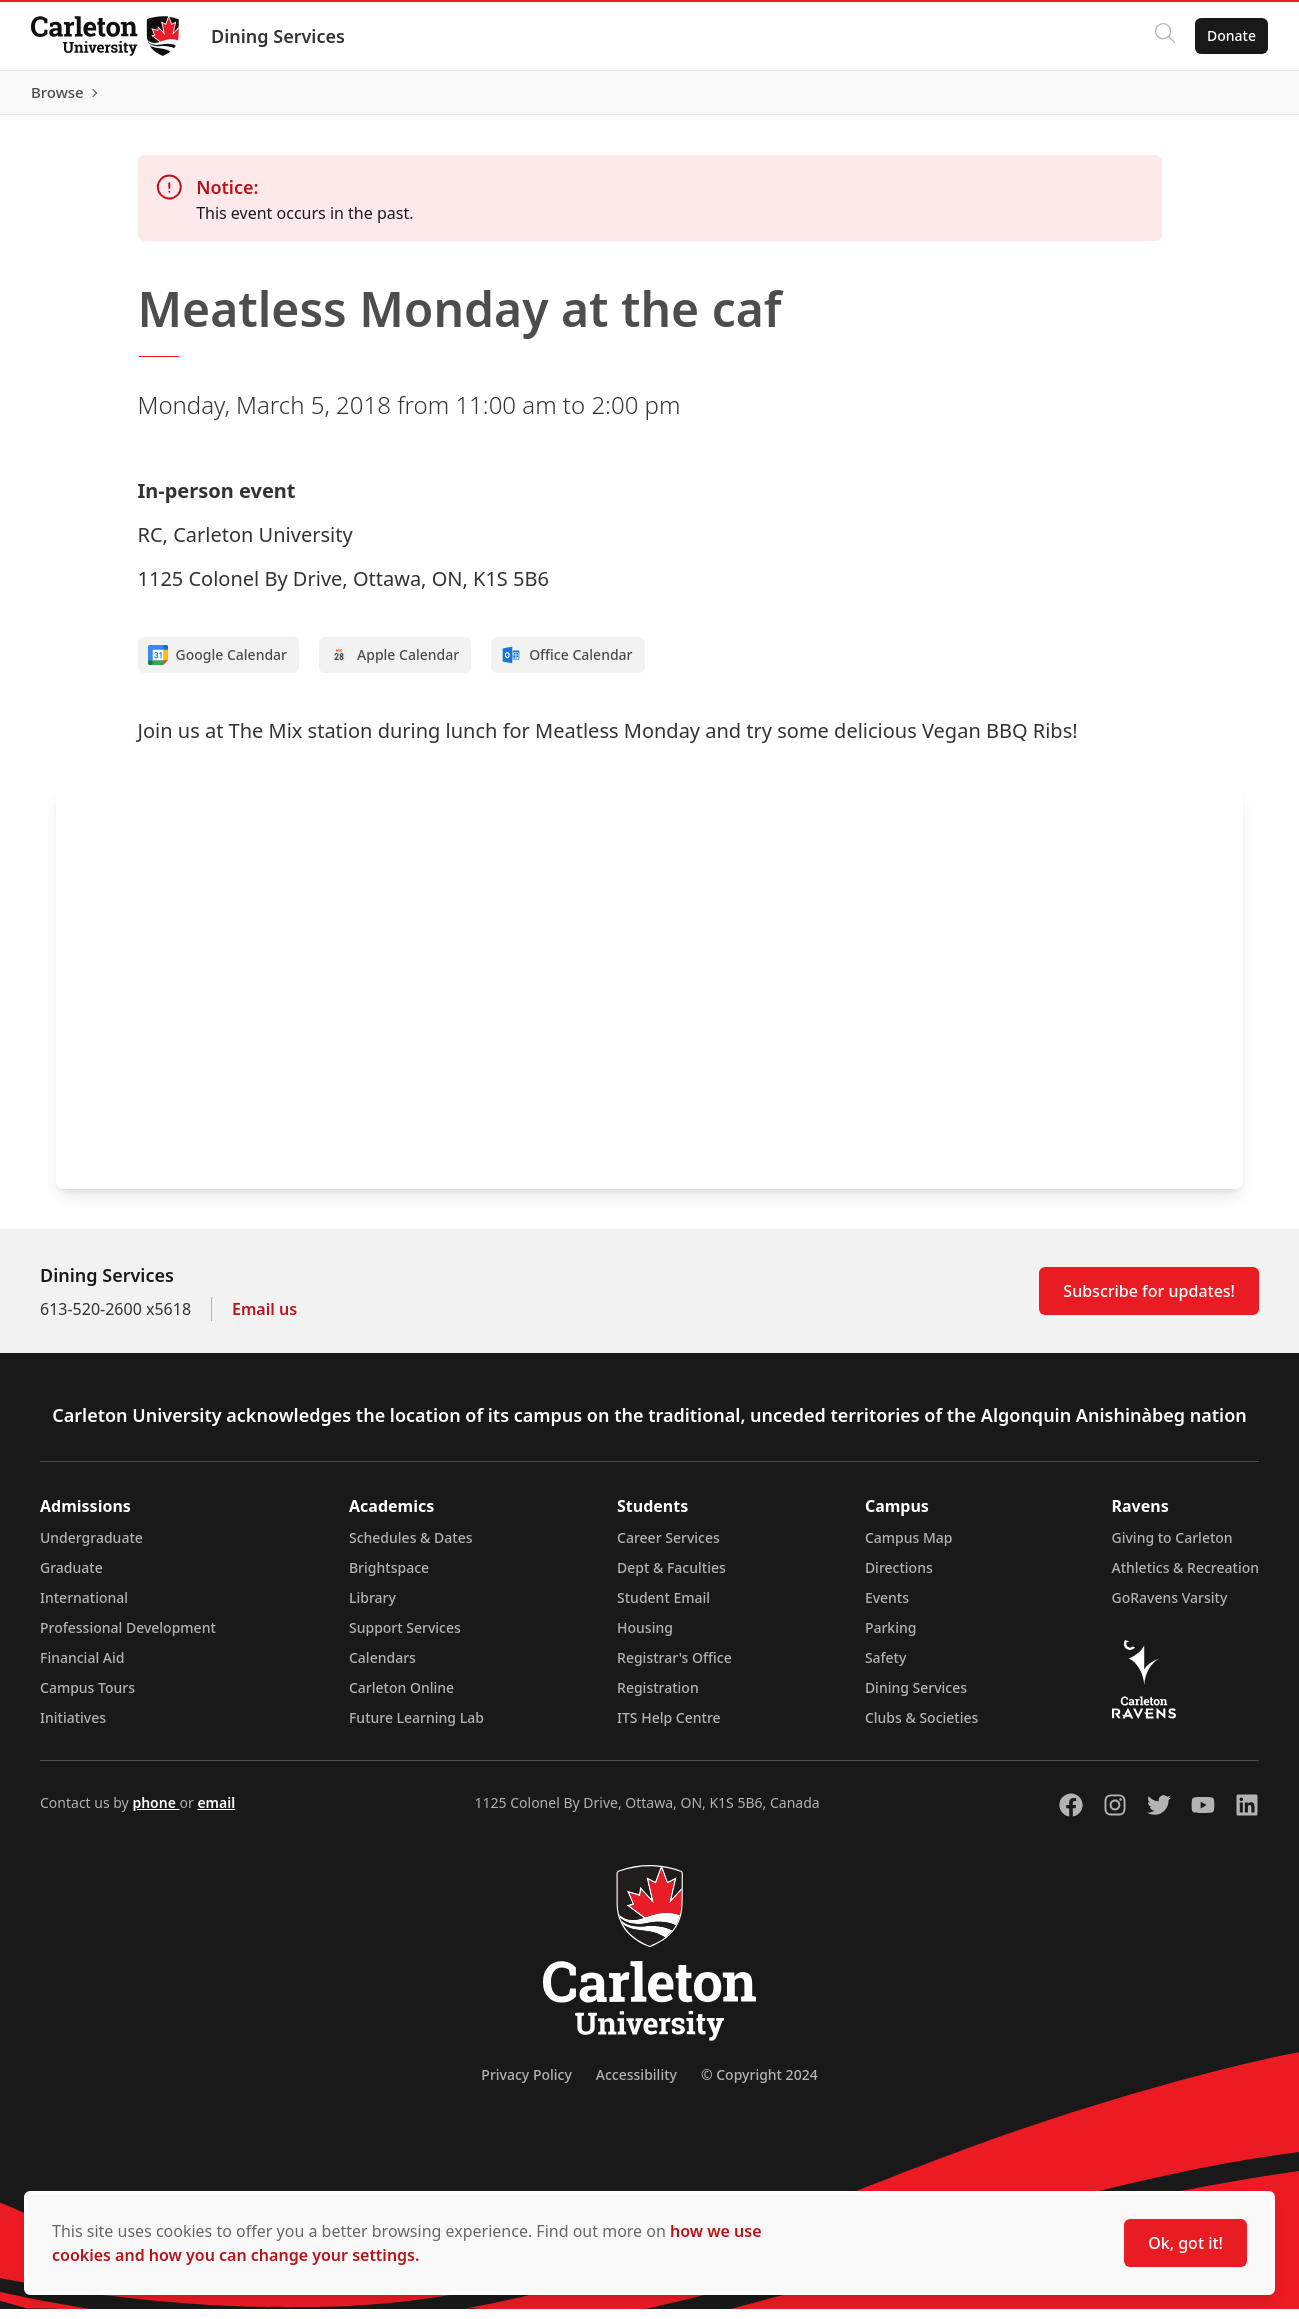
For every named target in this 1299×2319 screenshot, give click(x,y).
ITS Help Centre (669, 1727)
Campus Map (909, 1547)
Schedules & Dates (411, 1547)
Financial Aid (82, 1667)
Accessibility (636, 2084)
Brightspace (389, 1577)
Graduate (71, 1577)
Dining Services (279, 36)
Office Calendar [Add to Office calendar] (566, 665)
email (216, 1812)
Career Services (668, 1547)
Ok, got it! (1185, 2243)
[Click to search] (1164, 36)
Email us (264, 1319)
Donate (1230, 35)
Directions (899, 1577)
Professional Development (128, 1637)
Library (372, 1607)
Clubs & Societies (921, 1727)
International (84, 1607)
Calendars (382, 1667)
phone (155, 1812)
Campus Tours (87, 1697)
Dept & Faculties (671, 1577)
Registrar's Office (674, 1667)
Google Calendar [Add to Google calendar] (218, 665)
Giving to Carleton (1172, 1547)
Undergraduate (91, 1547)
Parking (891, 1637)
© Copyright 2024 (759, 2084)
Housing (645, 1637)
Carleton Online (401, 1697)
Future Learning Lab (416, 1727)
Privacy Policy (526, 2084)
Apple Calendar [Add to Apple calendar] (394, 665)
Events (887, 1607)
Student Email (663, 1607)
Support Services (405, 1637)
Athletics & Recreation (1185, 1577)
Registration (658, 1697)
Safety (886, 1667)
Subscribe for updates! (1149, 1301)
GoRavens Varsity (1170, 1607)
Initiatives (73, 1727)
